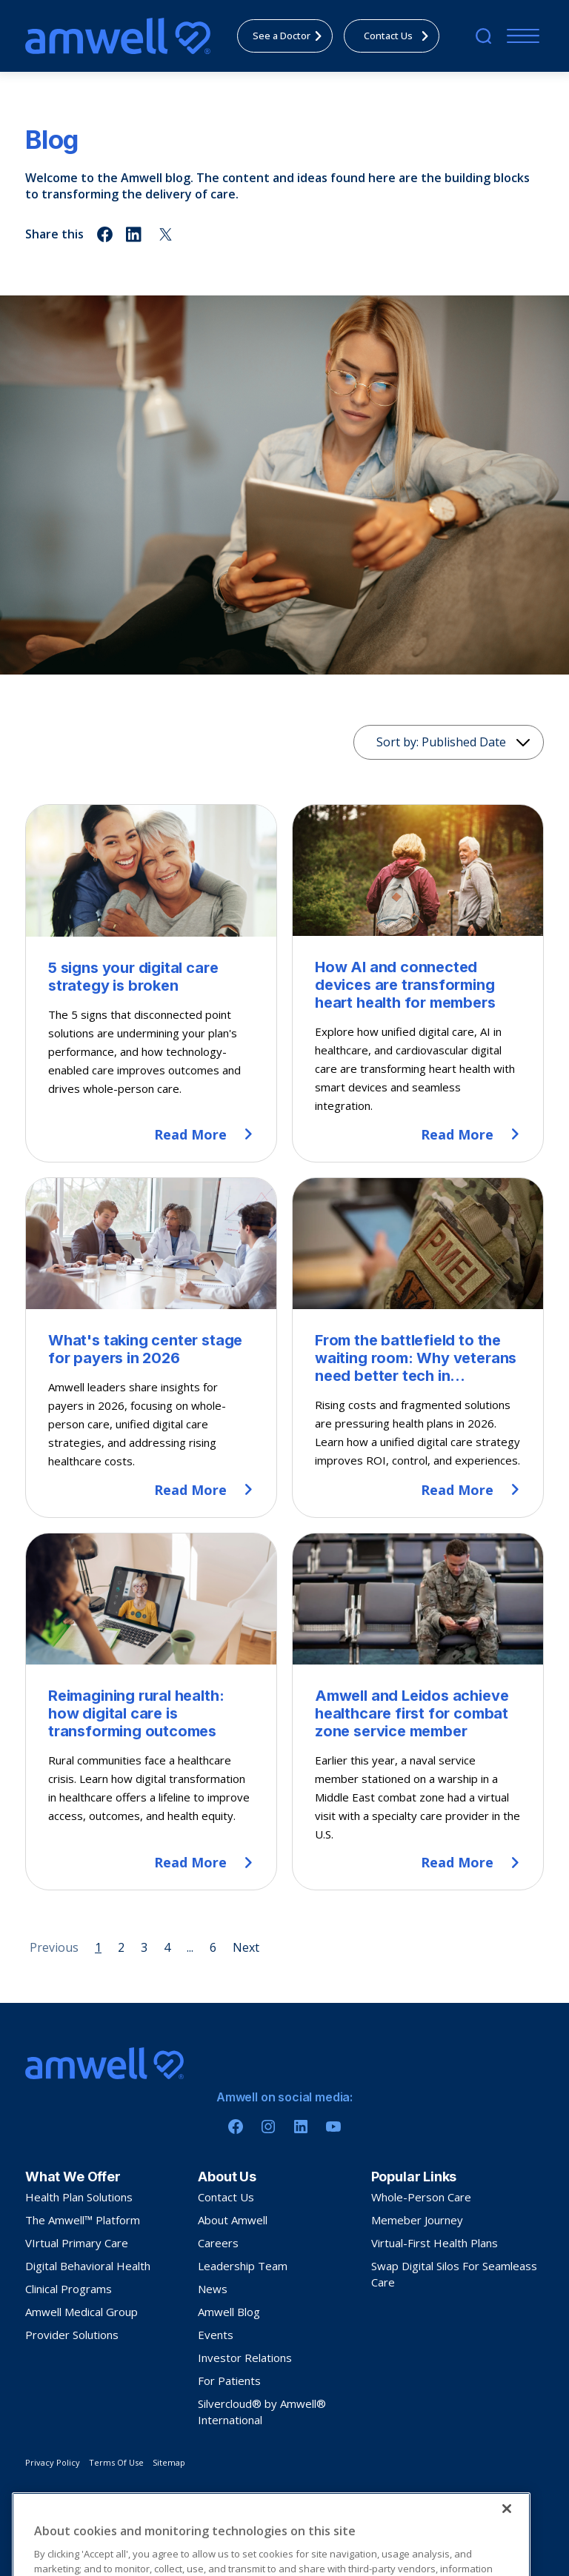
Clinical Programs (68, 2288)
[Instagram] (268, 2126)
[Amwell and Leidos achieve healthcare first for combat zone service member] (418, 1712)
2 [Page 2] (121, 1947)
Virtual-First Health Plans (434, 2242)
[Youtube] (333, 2126)
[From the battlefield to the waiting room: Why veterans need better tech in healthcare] (418, 1347)
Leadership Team (242, 2265)
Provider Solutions (72, 2334)
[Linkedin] (300, 2126)
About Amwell (232, 2219)
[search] (483, 36)
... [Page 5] (190, 1947)
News (212, 2288)
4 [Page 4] (167, 1947)
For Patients (229, 2380)
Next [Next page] (246, 1947)
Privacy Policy (52, 2462)
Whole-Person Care (421, 2196)
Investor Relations (245, 2357)
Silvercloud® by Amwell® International (262, 2411)
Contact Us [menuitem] (400, 35)
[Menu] (520, 36)
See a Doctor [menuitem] (291, 35)
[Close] (506, 2551)
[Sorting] (448, 742)
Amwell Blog (229, 2311)
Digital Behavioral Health (87, 2265)
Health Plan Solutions (79, 2196)
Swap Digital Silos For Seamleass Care (454, 2273)
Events (215, 2334)
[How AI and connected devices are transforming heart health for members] (418, 983)
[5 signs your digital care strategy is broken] (151, 983)
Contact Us (226, 2196)
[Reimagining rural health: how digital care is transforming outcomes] (151, 1712)
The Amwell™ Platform (82, 2219)
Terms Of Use (116, 2462)
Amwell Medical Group (81, 2311)
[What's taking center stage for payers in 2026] (151, 1347)
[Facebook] (235, 2126)
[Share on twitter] (165, 234)
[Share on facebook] (105, 234)
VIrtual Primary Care (76, 2242)
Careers (218, 2242)
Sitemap (169, 2462)
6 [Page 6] (213, 1947)
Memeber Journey (417, 2219)
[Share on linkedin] (135, 234)
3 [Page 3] (144, 1947)
